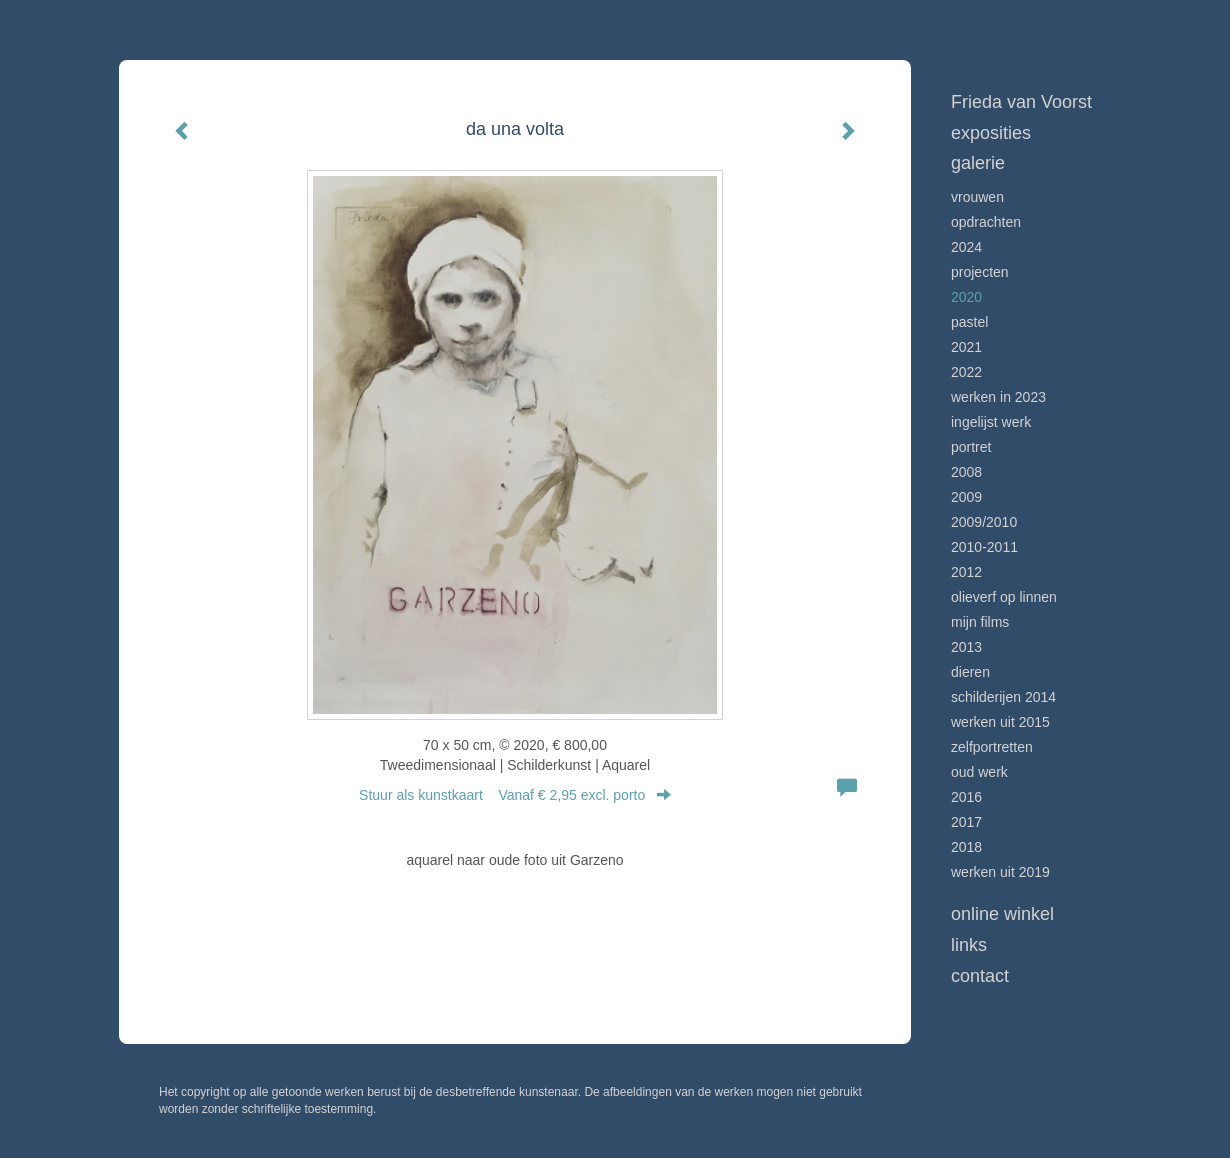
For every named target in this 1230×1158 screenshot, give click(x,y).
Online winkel (1002, 914)
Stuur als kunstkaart (515, 795)
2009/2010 (984, 522)
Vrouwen (977, 197)
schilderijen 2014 (1003, 697)
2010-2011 (984, 547)
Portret (971, 447)
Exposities (991, 133)
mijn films (980, 622)
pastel (969, 322)
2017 (966, 822)
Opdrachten (986, 222)
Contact (980, 976)
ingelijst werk (991, 422)
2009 (966, 497)
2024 (966, 247)
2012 (966, 572)
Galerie (978, 163)
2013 (966, 647)
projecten (980, 272)
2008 (966, 472)
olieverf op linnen (1004, 597)
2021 (966, 347)
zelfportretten (992, 747)
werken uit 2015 (1000, 722)
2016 (966, 797)
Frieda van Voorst (767, 20)
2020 (966, 297)
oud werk (979, 772)
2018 (966, 847)
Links (969, 945)
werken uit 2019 (1000, 872)
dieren (970, 672)
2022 (966, 372)
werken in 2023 (998, 397)
